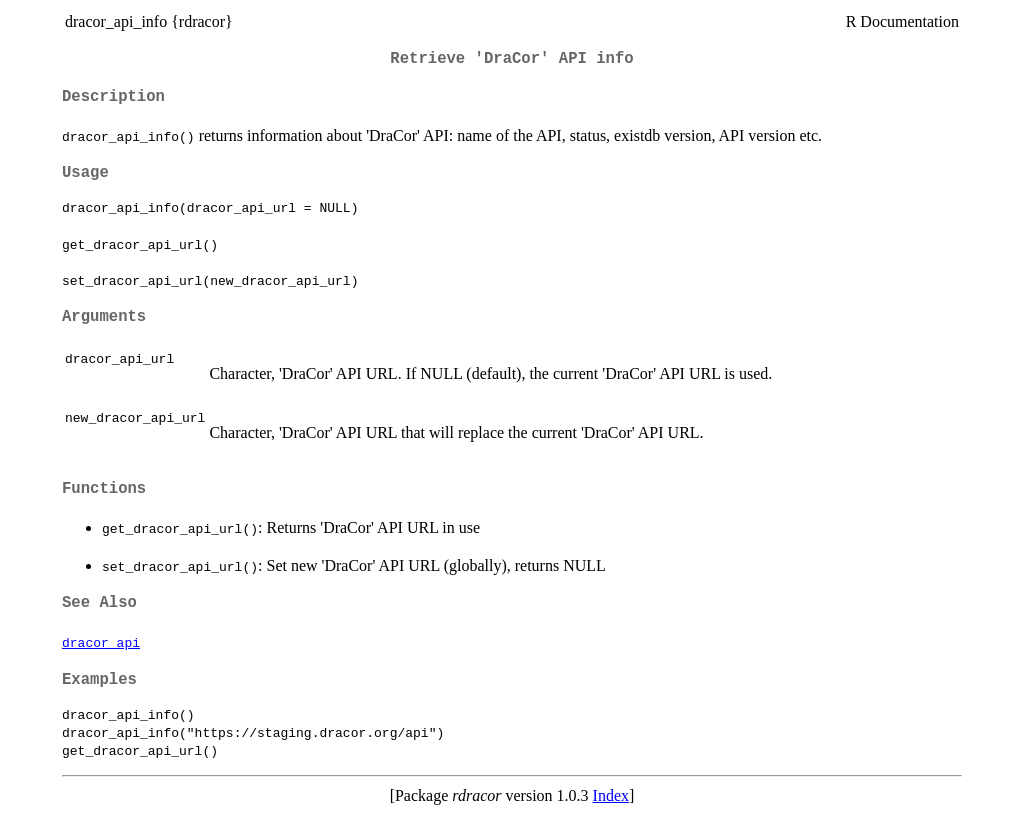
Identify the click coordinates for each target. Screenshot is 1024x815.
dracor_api (101, 642)
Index (611, 795)
